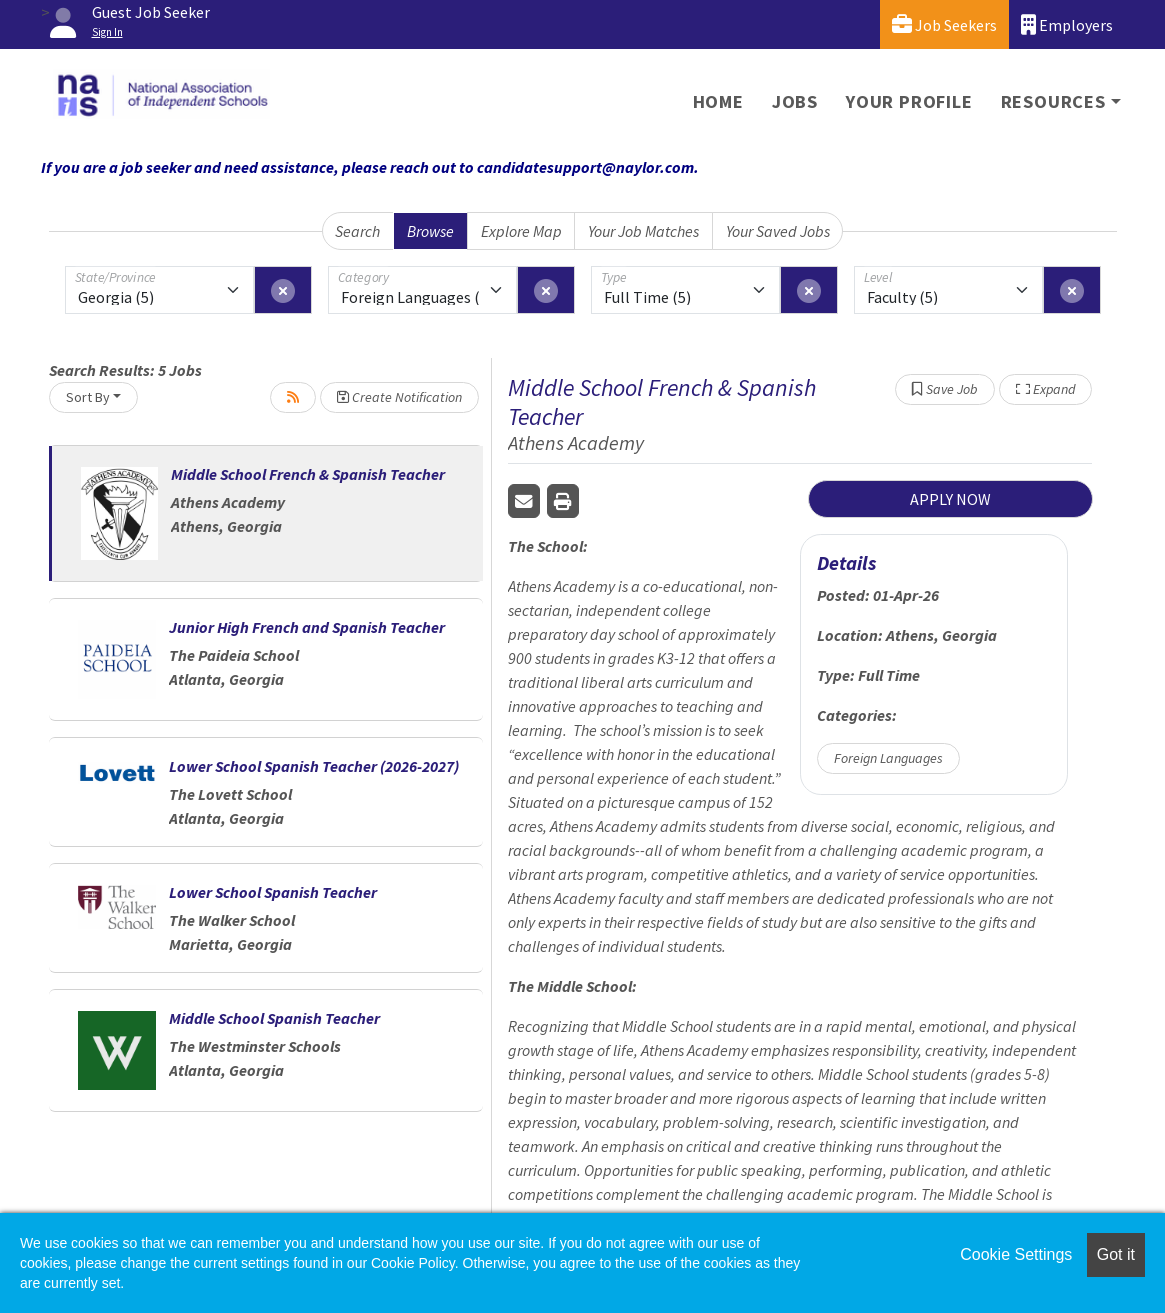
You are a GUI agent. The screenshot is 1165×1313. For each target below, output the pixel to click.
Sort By (88, 397)
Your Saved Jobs (778, 231)
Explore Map (521, 231)
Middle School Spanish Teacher (274, 1018)
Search (357, 231)
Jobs (795, 101)
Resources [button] (1053, 101)
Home (718, 101)
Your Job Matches (643, 231)
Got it (1116, 1254)
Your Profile (909, 101)
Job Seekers (944, 24)
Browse (430, 231)
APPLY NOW (950, 499)
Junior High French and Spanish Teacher (307, 627)
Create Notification (399, 397)
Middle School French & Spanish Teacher (308, 474)
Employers (1067, 24)
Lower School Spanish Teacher (273, 892)
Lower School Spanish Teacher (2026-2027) (314, 766)
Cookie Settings (1016, 1254)
